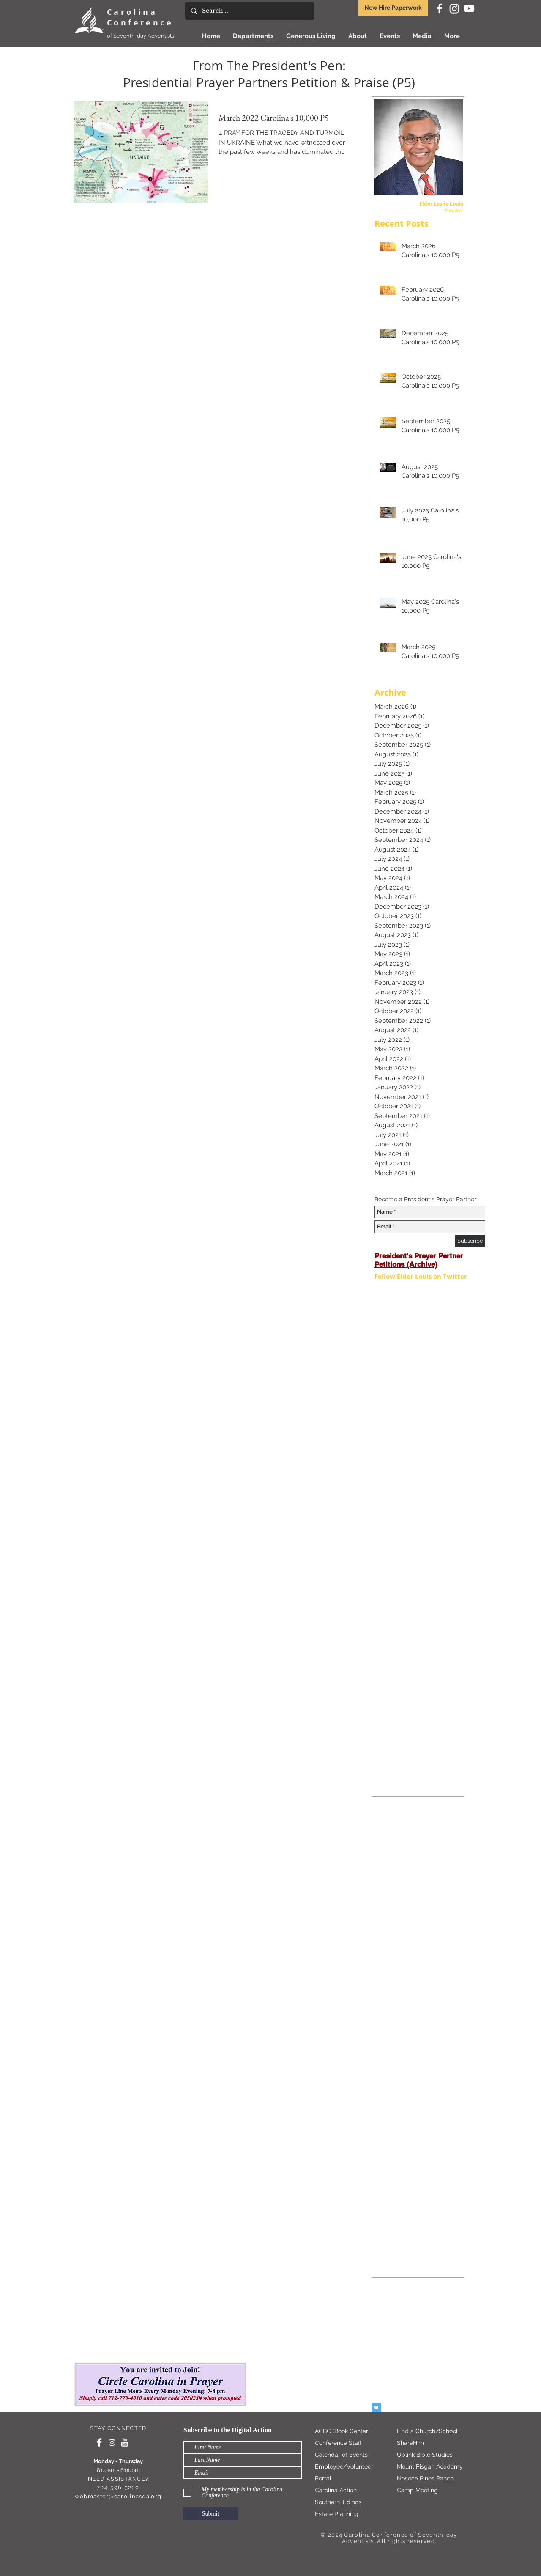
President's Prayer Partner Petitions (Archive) (418, 1260)
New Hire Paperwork (393, 7)
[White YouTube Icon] (469, 8)
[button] (311, 36)
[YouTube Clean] (124, 2442)
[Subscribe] (470, 1241)
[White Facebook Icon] (439, 8)
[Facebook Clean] (99, 2442)
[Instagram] (454, 8)
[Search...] (249, 11)
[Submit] (210, 2513)
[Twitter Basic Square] (376, 2407)
